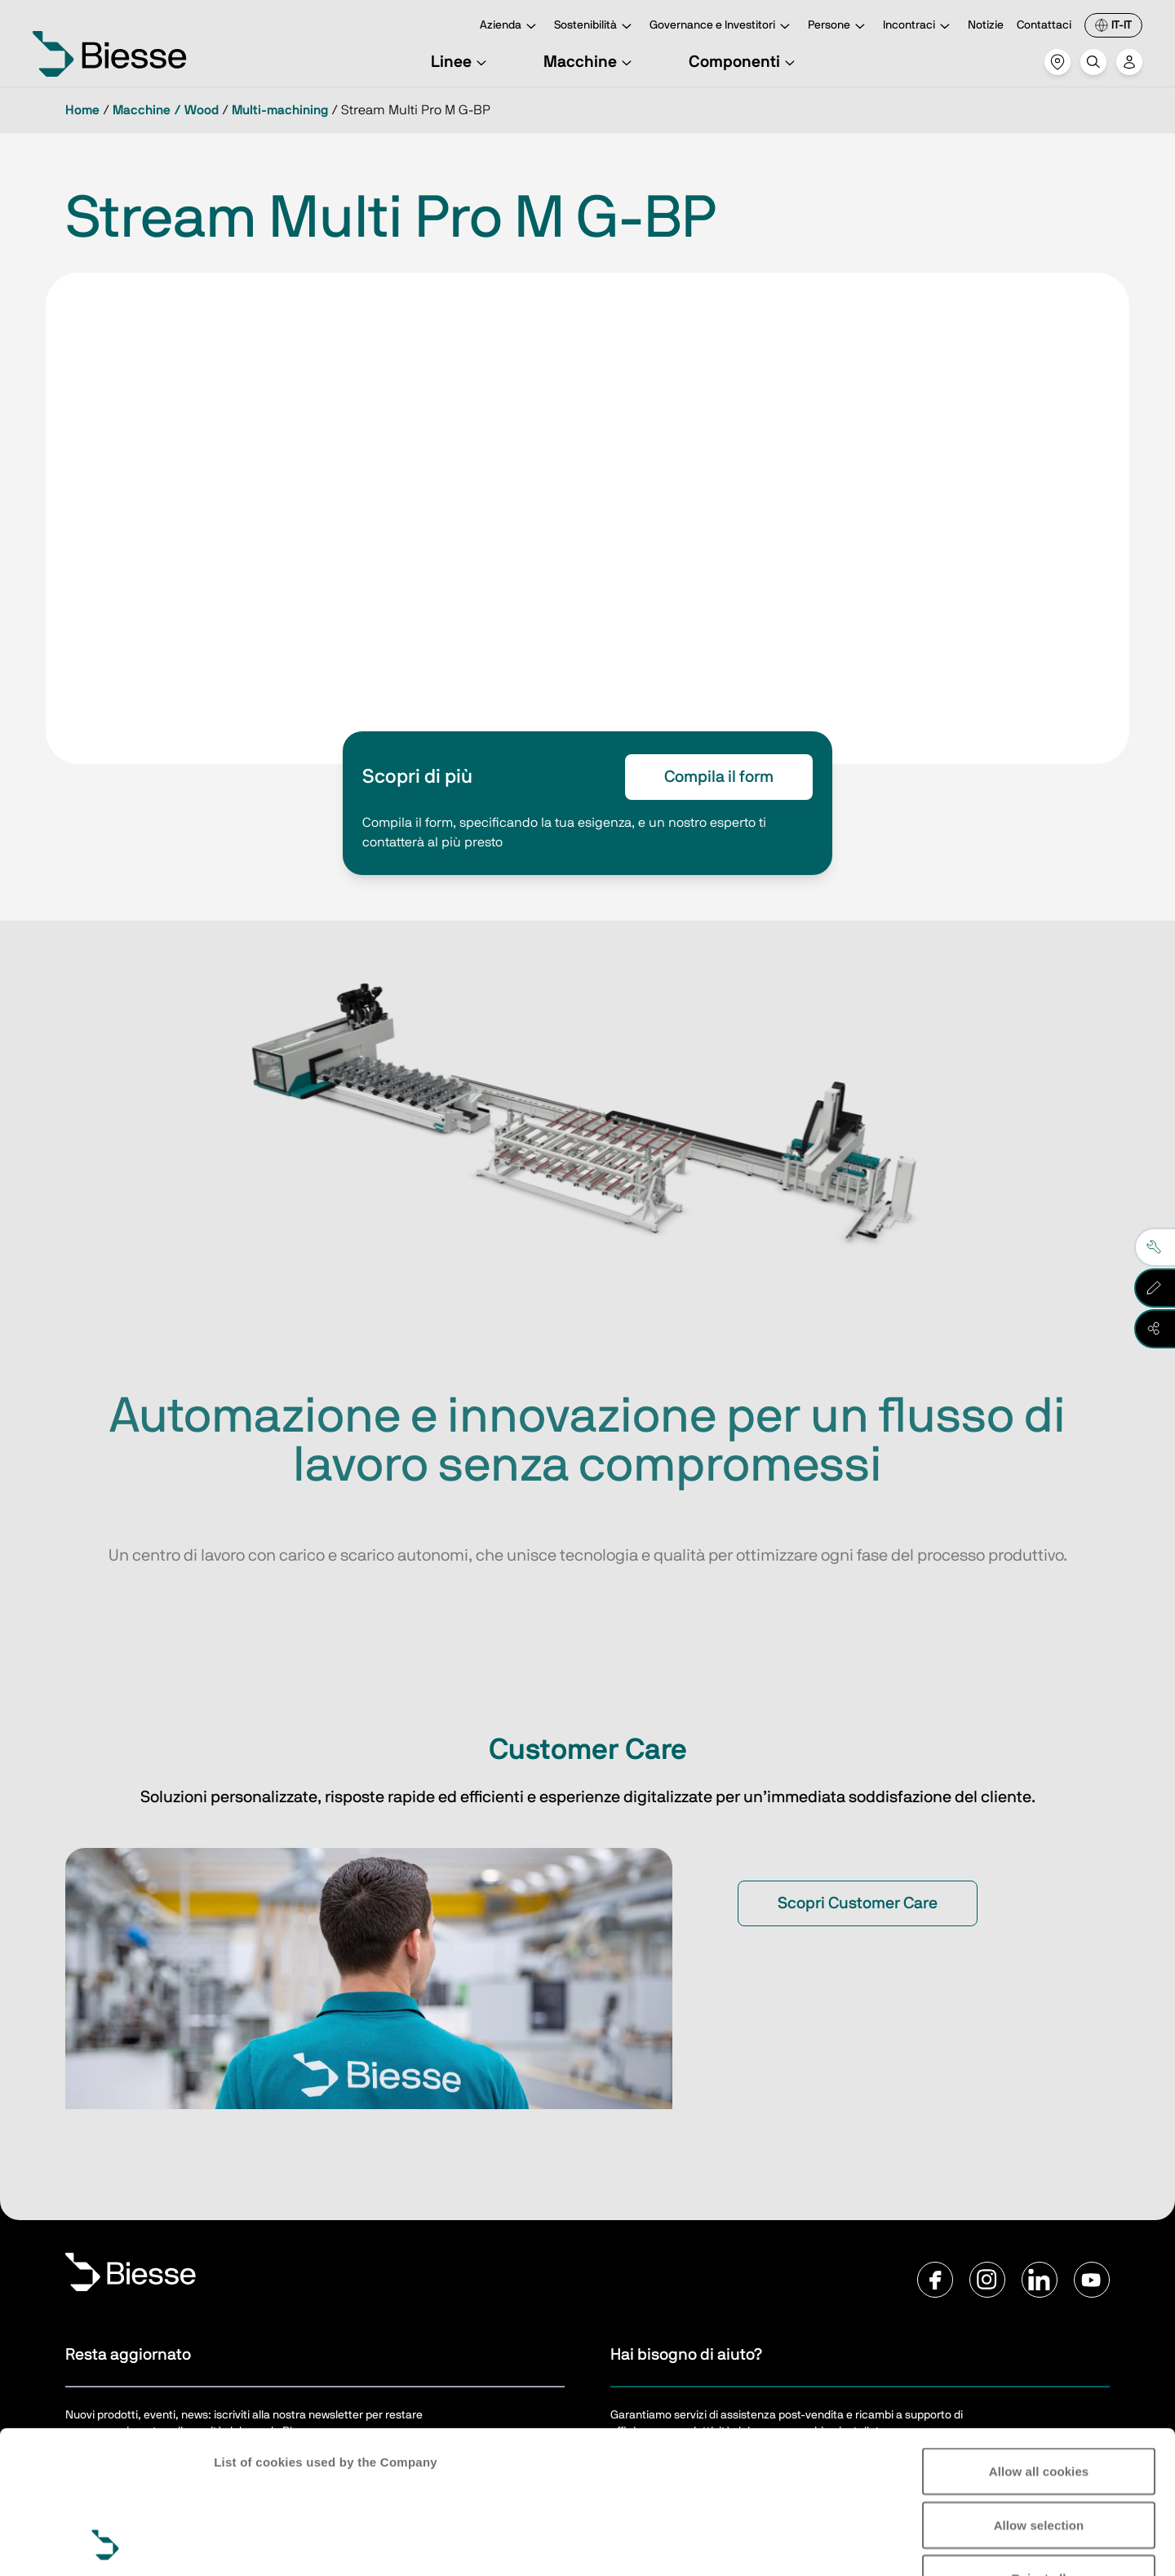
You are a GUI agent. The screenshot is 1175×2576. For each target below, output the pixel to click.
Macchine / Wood (166, 110)
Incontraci (919, 26)
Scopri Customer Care (858, 1903)
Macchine (589, 62)
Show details (252, 2544)
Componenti (744, 62)
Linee (461, 62)
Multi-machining (280, 110)
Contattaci (1044, 25)
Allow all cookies (1039, 2337)
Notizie (986, 25)
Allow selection (1039, 2391)
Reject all (1039, 2444)
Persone (839, 26)
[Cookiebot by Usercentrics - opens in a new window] (105, 2544)
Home (82, 110)
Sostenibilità (595, 26)
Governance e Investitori (722, 26)
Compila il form (719, 777)
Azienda (510, 26)
